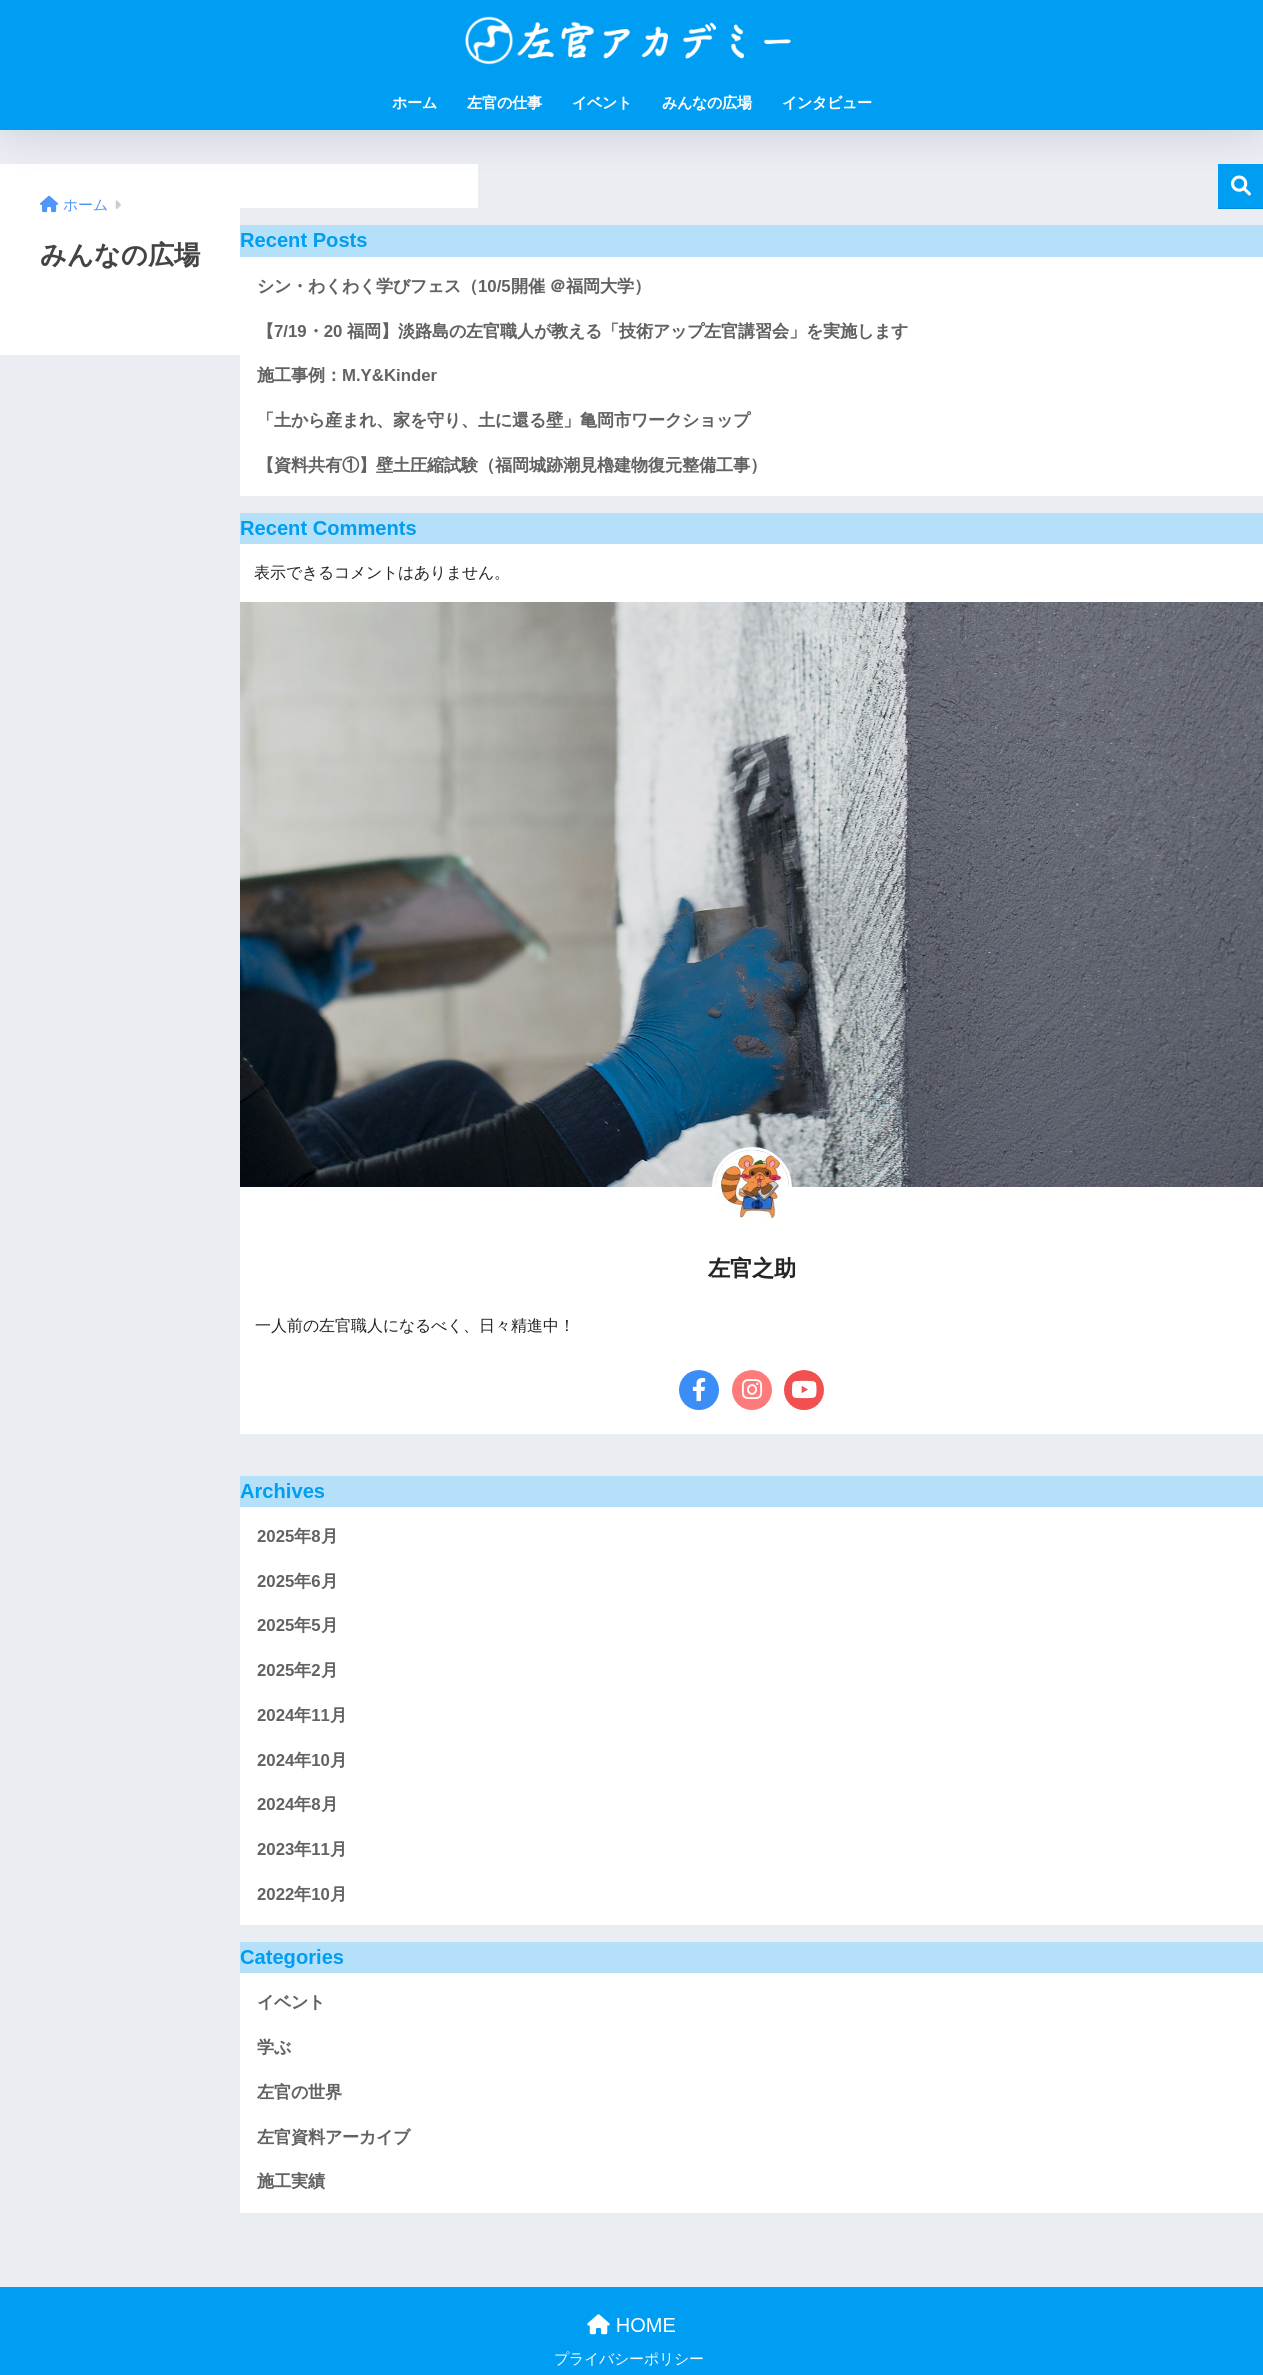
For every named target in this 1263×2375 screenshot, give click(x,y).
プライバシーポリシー (629, 2359)
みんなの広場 (707, 102)
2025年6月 (297, 1581)
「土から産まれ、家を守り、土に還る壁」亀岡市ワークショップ (503, 420)
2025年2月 (297, 1670)
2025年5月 (297, 1625)
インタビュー (827, 102)
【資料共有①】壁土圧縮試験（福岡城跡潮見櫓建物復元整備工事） (512, 465)
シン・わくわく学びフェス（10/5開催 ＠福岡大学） (454, 286)
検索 (1240, 186)
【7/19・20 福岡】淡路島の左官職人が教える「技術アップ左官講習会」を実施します (582, 331)
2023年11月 (302, 1849)
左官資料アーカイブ (333, 2137)
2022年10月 (302, 1894)
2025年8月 (297, 1536)
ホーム (414, 102)
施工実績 (291, 2181)
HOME (631, 2325)
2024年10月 (302, 1760)
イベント (602, 102)
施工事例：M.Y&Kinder (347, 375)
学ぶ (274, 2047)
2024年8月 (297, 1804)
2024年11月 (302, 1715)
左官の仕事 (504, 102)
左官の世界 (299, 2092)
